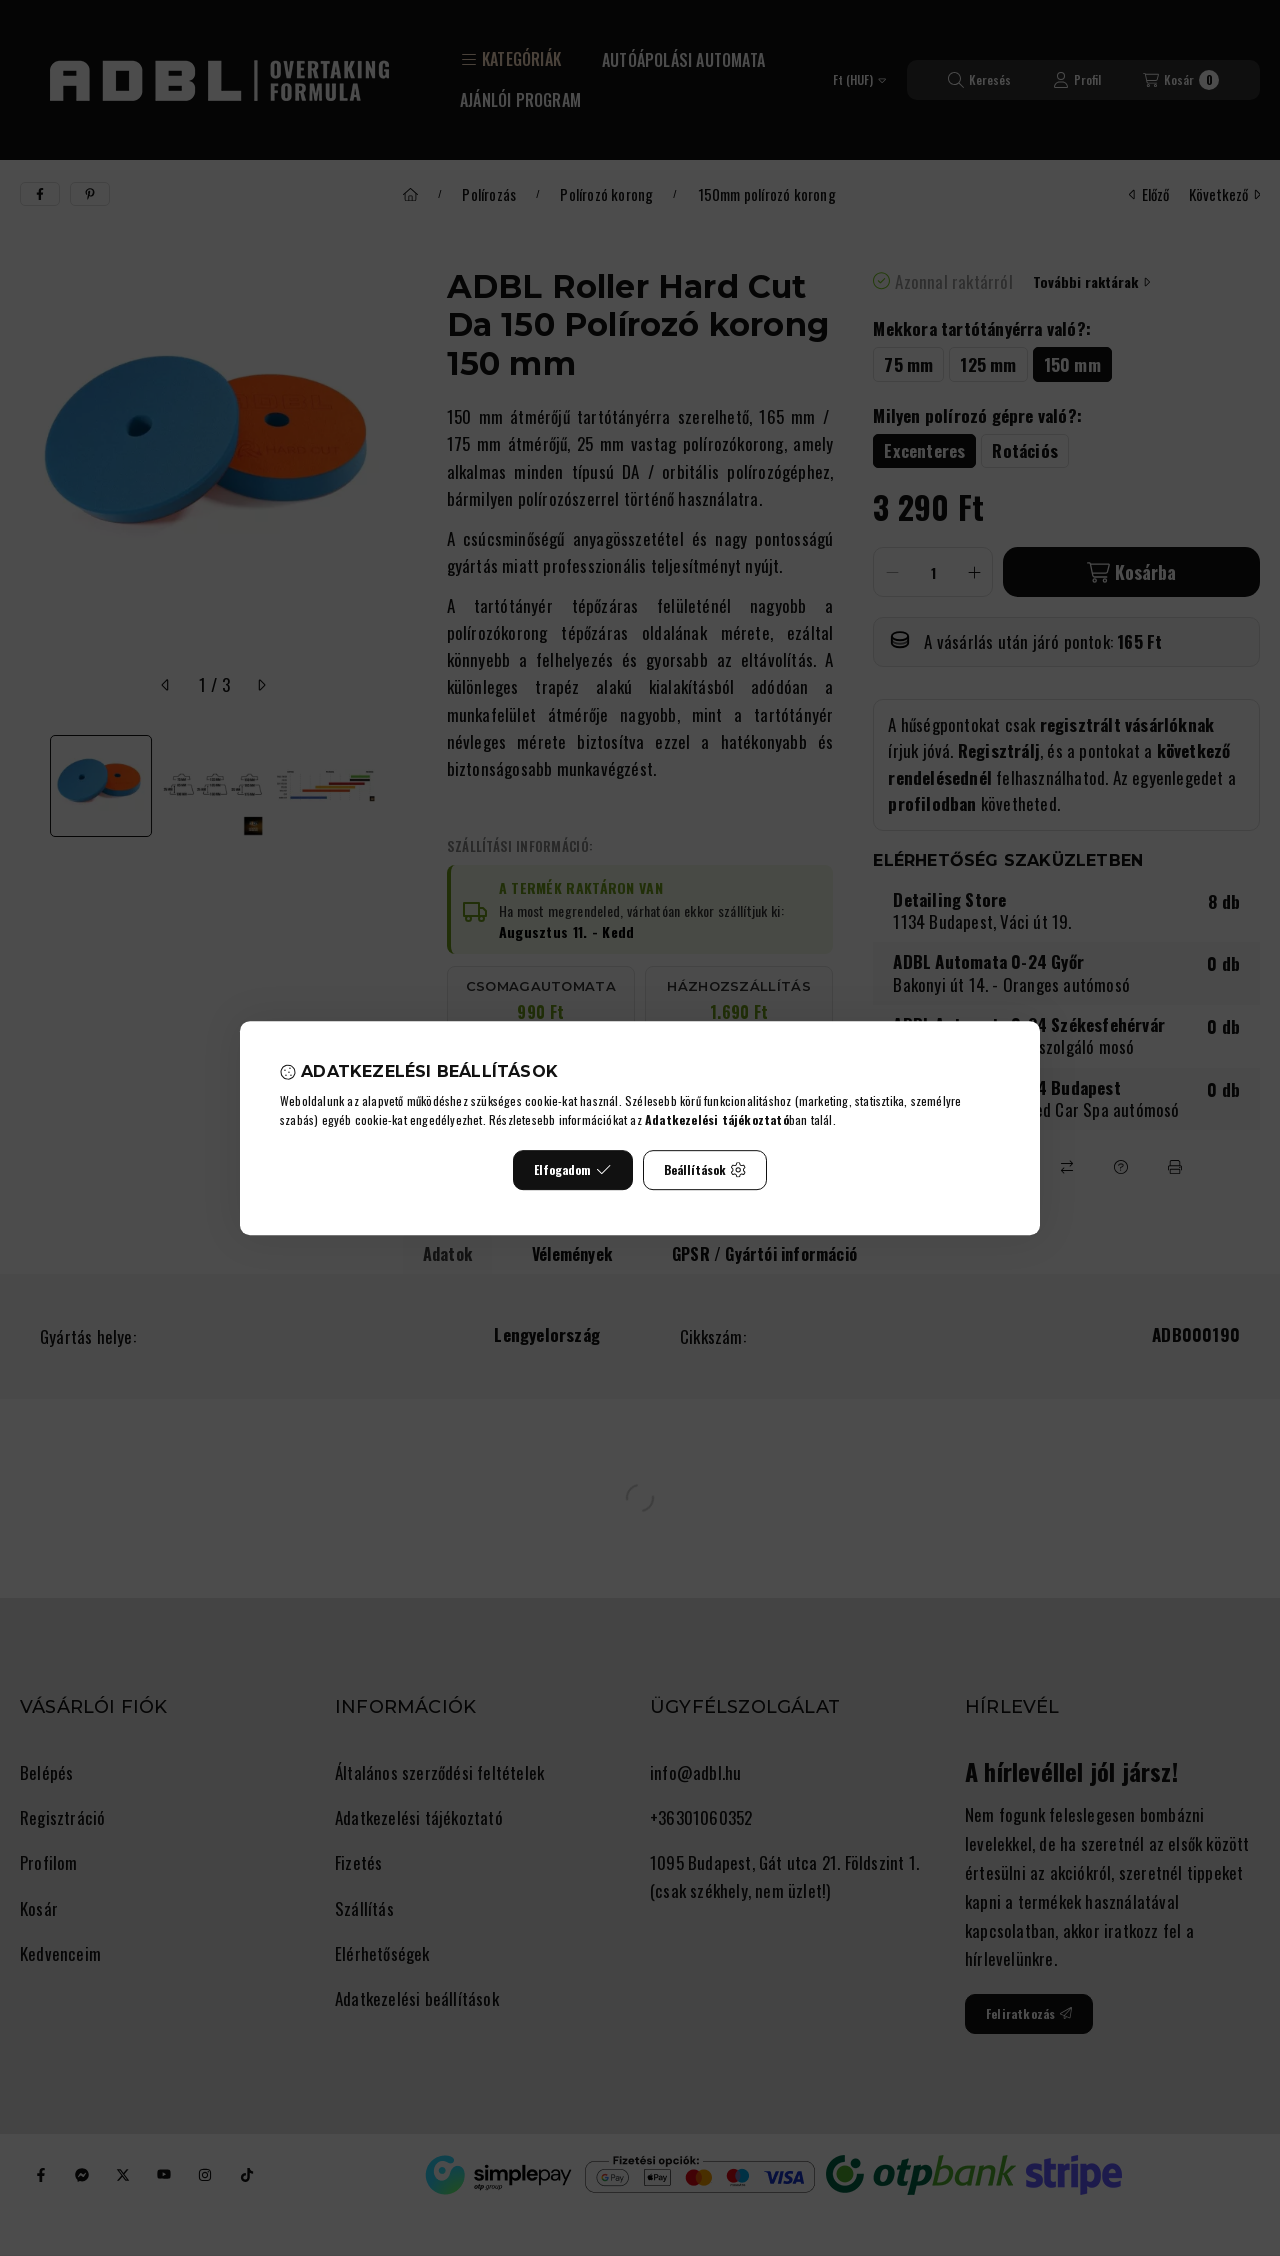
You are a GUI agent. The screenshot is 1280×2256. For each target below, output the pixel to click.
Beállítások (705, 1169)
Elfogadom (572, 1169)
